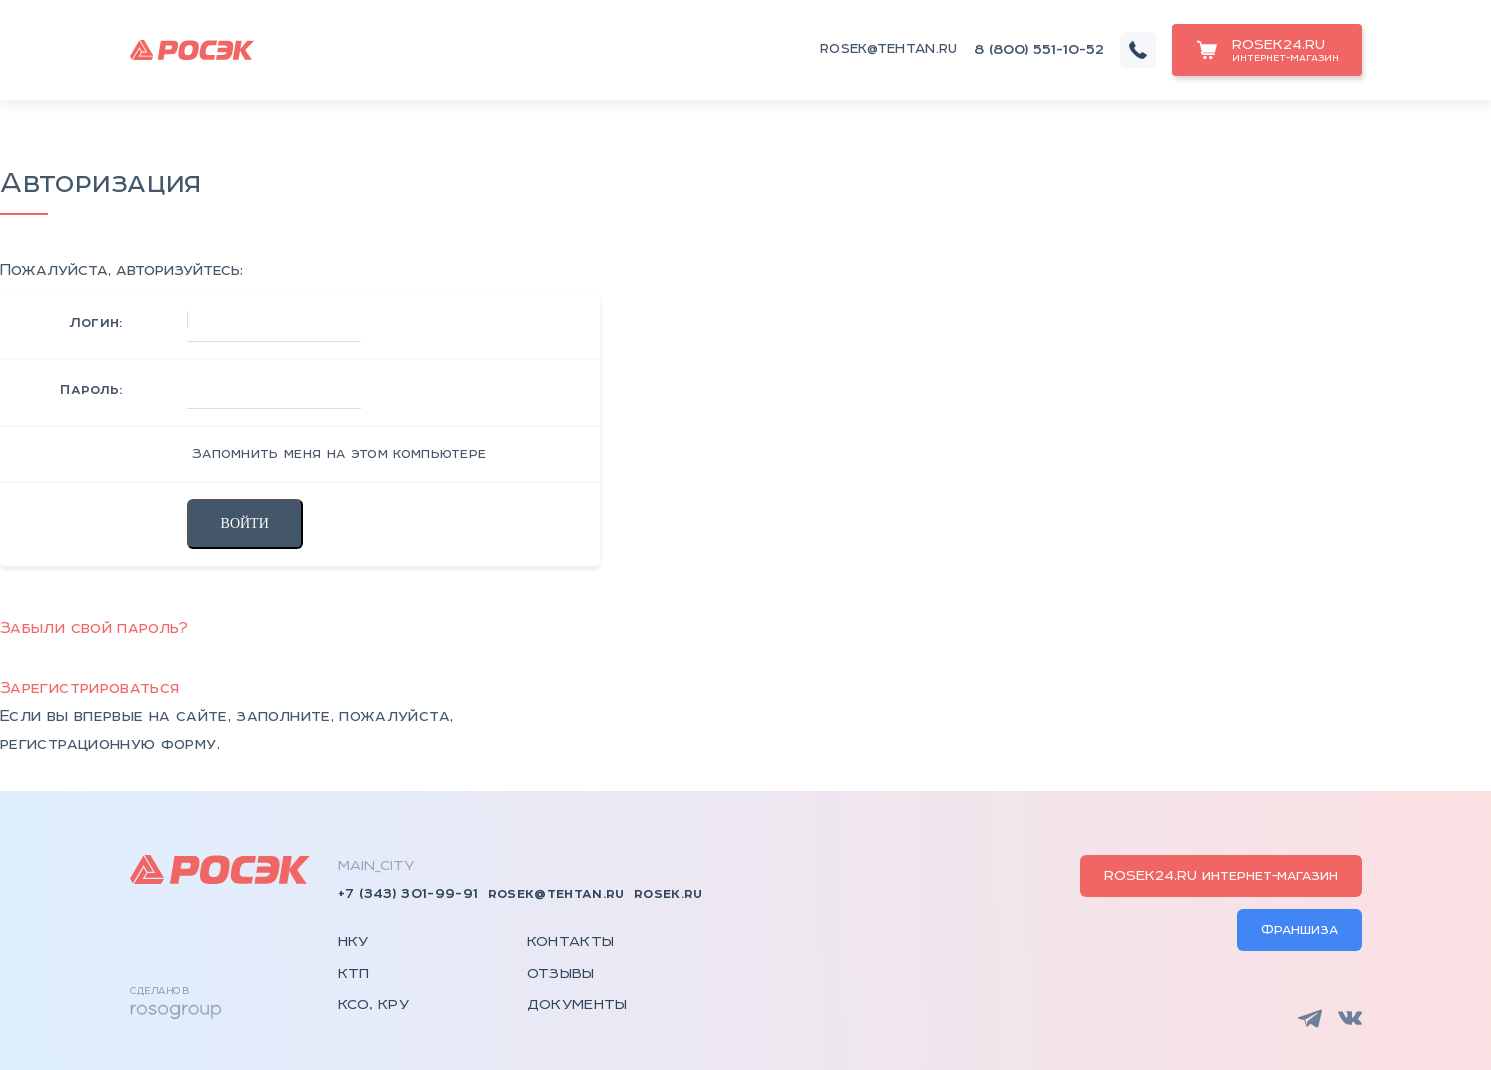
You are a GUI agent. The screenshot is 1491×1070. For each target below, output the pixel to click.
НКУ (353, 942)
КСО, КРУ (374, 1005)
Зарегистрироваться (89, 688)
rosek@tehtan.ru (889, 49)
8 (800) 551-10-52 (1039, 50)
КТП (354, 974)
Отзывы (561, 974)
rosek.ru (668, 894)
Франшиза (1299, 930)
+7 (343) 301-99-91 (408, 894)
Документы (577, 1005)
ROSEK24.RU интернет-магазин (1221, 876)
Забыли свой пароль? (94, 628)
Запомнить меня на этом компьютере (337, 454)
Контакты (571, 942)
